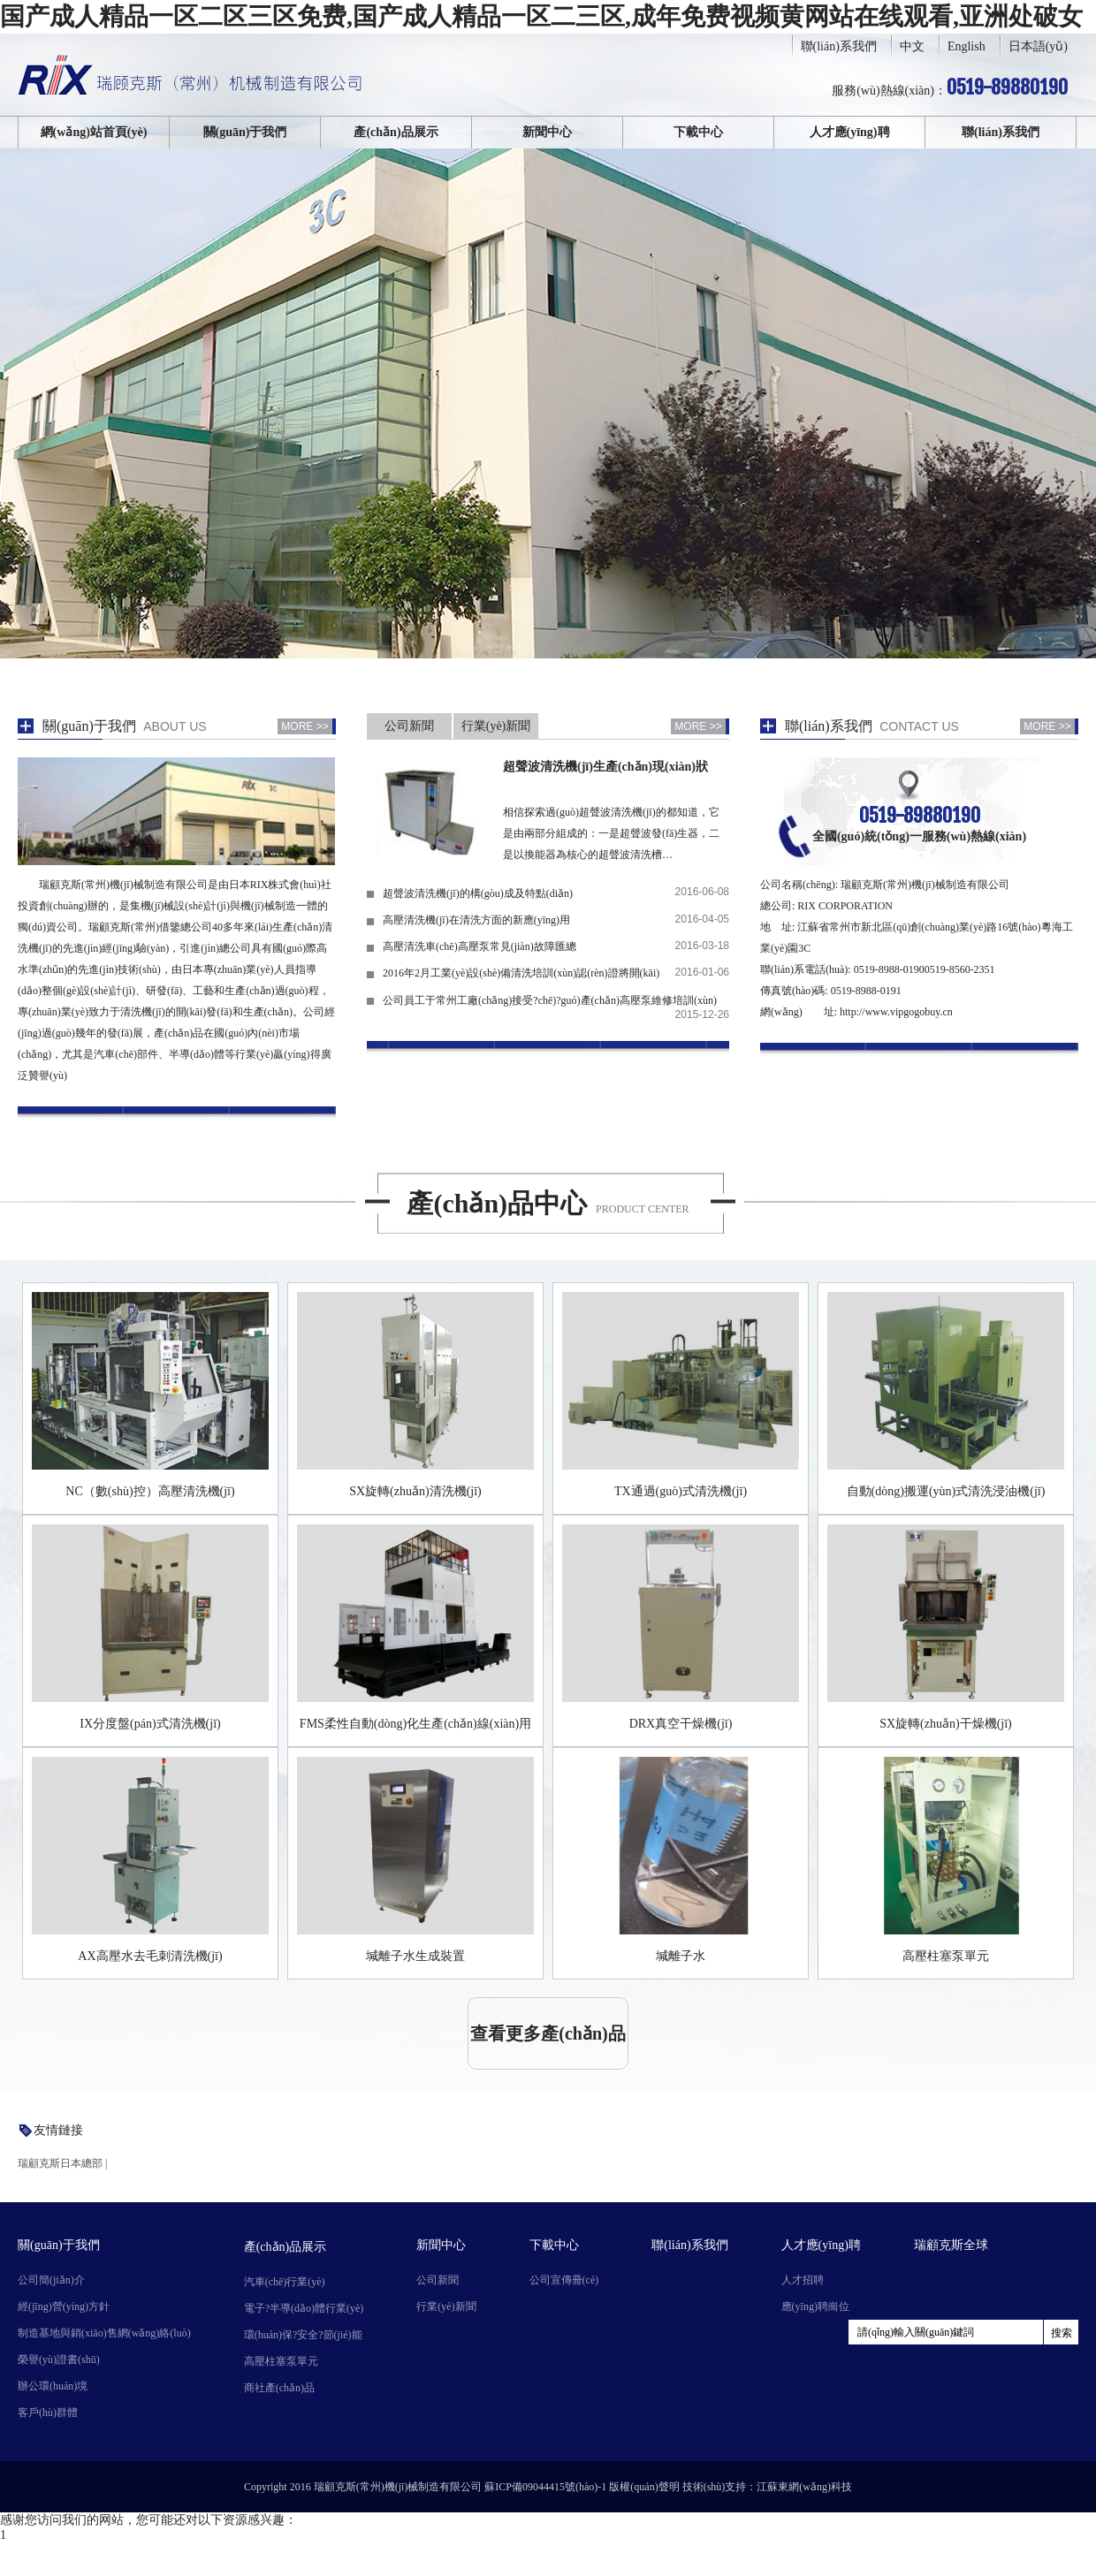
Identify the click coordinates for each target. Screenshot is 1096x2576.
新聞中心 (547, 132)
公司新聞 (409, 726)
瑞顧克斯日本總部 (60, 2163)
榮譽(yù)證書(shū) (59, 2359)
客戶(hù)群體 (48, 2412)
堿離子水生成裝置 (415, 1956)
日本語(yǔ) (1038, 46)
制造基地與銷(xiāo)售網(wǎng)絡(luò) (104, 2333)
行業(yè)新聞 (496, 726)
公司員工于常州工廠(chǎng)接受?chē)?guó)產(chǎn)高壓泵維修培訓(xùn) (550, 1000)
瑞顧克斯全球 (951, 2245)
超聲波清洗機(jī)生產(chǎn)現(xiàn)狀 (605, 766)
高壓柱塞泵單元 (945, 1956)
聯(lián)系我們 (839, 46)
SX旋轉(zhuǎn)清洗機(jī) (415, 1491)
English (967, 46)
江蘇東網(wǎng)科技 (804, 2487)
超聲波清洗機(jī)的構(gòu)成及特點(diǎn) (478, 893)
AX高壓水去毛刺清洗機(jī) (150, 1956)
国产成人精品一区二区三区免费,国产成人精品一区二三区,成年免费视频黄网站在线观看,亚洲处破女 (541, 16)
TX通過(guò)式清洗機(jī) (680, 1491)
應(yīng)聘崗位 (815, 2306)
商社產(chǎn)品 (279, 2388)
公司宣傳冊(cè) (564, 2280)
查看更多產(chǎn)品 (547, 2033)
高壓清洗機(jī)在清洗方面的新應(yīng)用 (476, 920)
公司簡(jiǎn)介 (51, 2280)
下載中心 (698, 132)
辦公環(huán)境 (53, 2386)
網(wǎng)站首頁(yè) (94, 132)
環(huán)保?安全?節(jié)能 (303, 2335)
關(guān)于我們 (245, 132)
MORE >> (304, 726)
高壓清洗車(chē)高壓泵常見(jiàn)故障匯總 (479, 946)
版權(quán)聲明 (644, 2487)
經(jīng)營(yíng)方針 (64, 2306)
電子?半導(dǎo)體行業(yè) (304, 2308)
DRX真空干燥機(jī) (681, 1723)
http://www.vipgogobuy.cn (896, 1012)
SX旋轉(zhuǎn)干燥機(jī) (945, 1723)
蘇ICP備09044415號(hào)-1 (545, 2487)
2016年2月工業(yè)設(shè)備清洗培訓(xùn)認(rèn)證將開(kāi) (521, 973)
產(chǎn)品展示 (396, 132)
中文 (912, 46)
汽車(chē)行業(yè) (284, 2282)
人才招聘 (802, 2280)
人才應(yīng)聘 (850, 132)
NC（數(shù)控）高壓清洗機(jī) (149, 1491)
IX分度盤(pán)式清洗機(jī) (150, 1723)
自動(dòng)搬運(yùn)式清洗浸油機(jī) (946, 1491)
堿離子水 (680, 1956)
